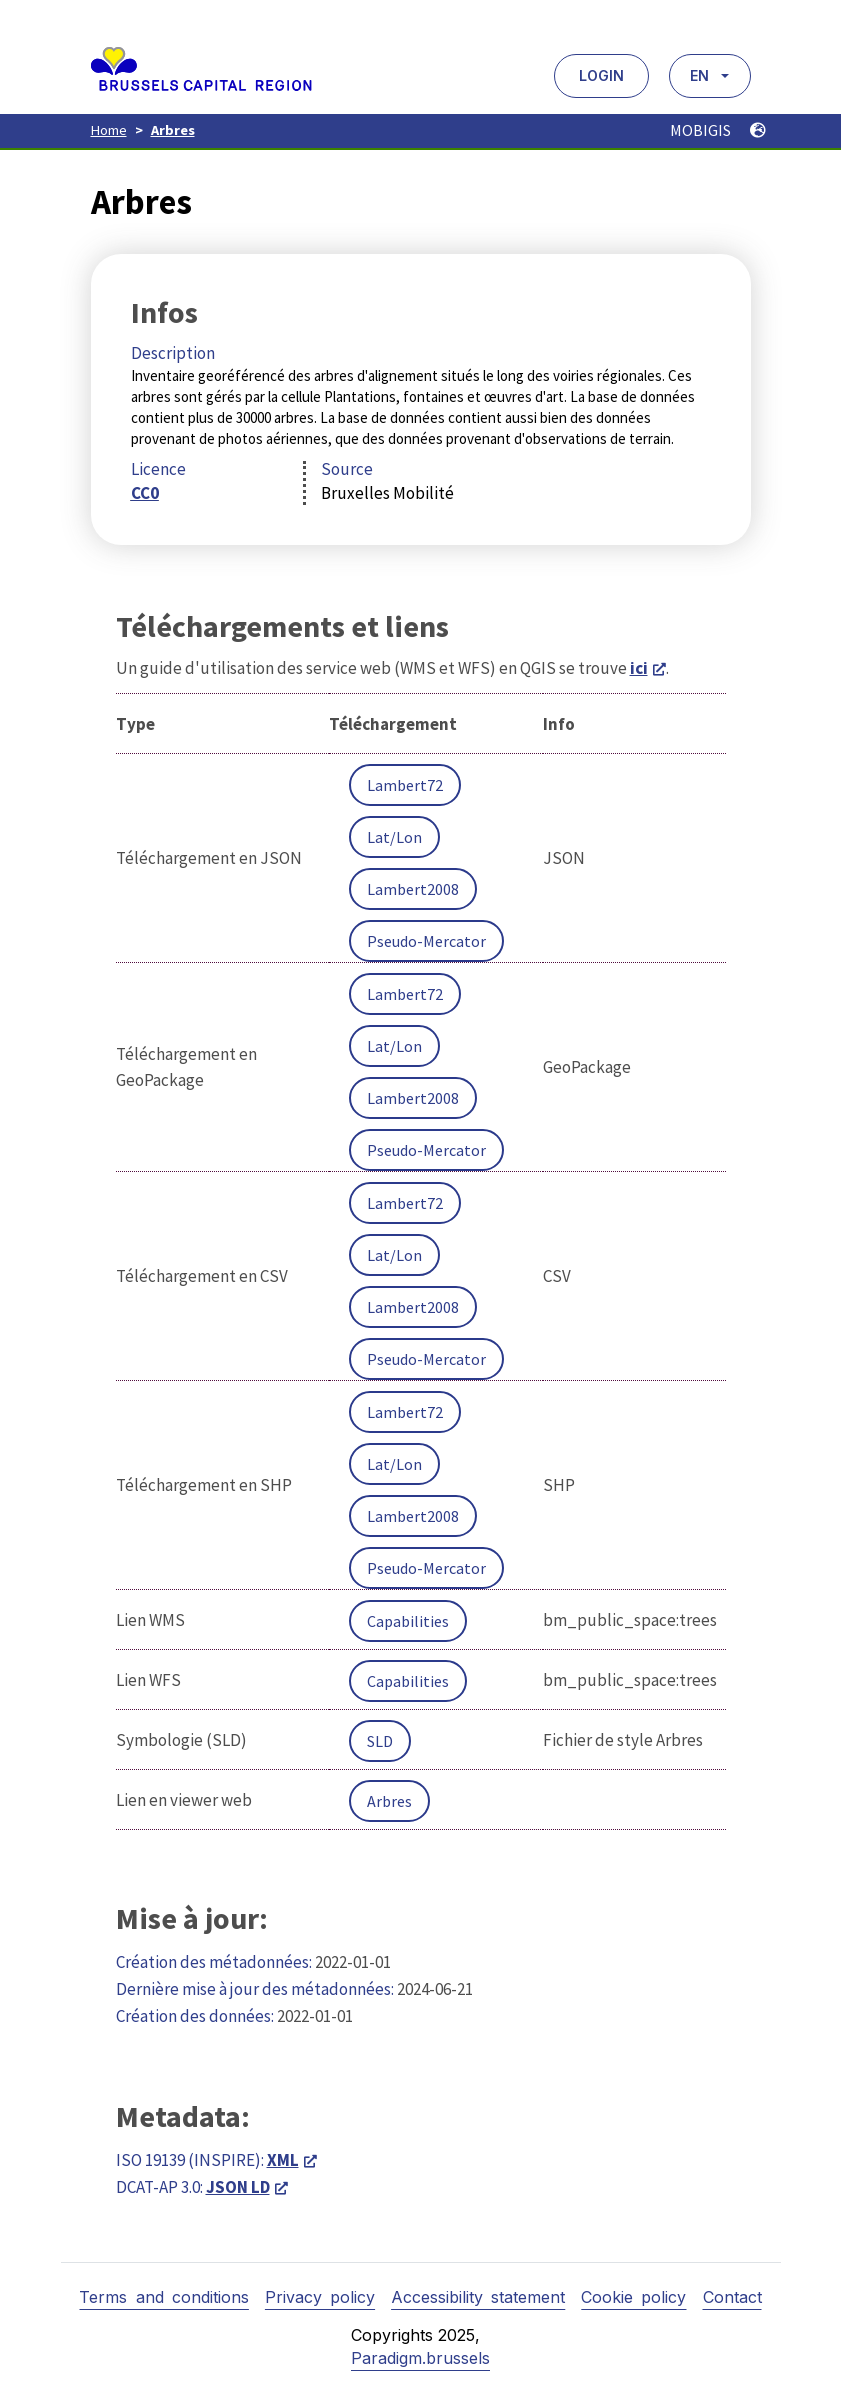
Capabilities (408, 1621)
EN (699, 75)
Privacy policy (320, 2297)
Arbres (173, 130)
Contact (732, 2297)
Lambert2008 (413, 889)
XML (283, 2160)
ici (639, 668)
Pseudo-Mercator (426, 941)
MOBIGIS (718, 130)
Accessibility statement (478, 2297)
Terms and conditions (163, 2297)
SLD (380, 1741)
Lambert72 (405, 785)
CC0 (145, 493)
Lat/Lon (394, 837)
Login (601, 75)
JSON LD (238, 2187)
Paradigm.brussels (420, 2358)
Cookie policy (633, 2297)
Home (109, 130)
